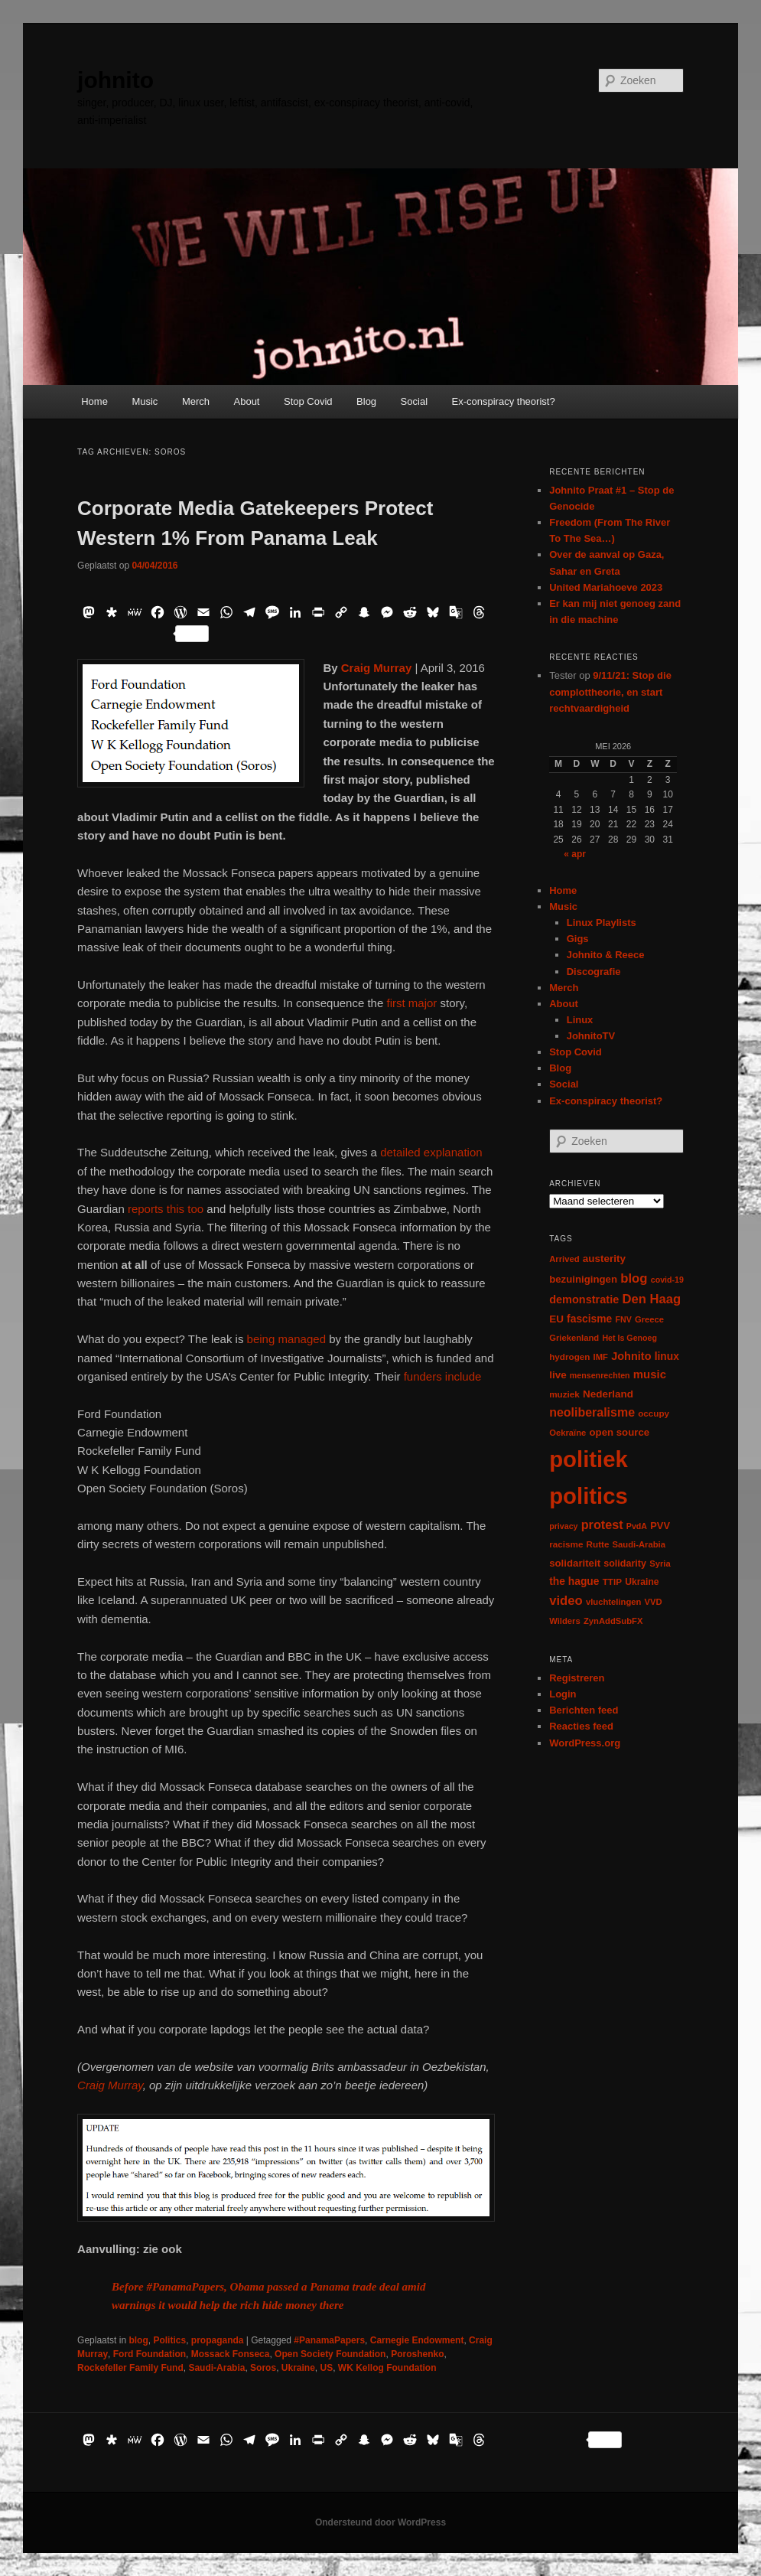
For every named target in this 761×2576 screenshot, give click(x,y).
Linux (580, 1020)
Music (145, 401)
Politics (169, 2340)
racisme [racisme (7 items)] (566, 1544)
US (326, 2367)
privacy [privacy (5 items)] (563, 1526)
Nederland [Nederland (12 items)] (608, 1394)
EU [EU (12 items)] (556, 1319)
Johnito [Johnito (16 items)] (631, 1356)
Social (414, 401)
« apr (575, 854)
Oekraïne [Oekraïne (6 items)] (567, 1432)
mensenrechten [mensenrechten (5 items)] (600, 1375)
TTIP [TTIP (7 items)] (612, 1581)
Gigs (578, 938)
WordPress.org (584, 1743)
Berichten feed (583, 1710)
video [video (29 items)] (566, 1600)
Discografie (594, 971)
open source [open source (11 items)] (620, 1432)
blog (138, 2340)
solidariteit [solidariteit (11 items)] (574, 1563)
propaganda (217, 2340)
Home (94, 401)
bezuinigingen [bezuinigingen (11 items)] (583, 1279)
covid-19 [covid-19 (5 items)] (667, 1279)
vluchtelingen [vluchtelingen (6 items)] (614, 1601)
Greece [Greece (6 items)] (649, 1319)
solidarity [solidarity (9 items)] (624, 1563)
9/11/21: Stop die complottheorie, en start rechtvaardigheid (610, 691)
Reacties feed (581, 1726)
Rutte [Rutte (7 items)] (598, 1544)
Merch (196, 401)
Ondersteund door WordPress (380, 2522)
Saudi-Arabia (216, 2367)
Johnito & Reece (606, 954)
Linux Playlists (601, 922)
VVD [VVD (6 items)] (653, 1601)
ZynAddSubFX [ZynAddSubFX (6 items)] (613, 1620)
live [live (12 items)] (558, 1375)
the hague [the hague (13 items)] (574, 1581)
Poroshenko (417, 2354)
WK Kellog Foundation (387, 2367)
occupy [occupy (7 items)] (653, 1413)
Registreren (576, 1678)
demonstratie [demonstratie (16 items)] (584, 1299)
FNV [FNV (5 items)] (623, 1319)
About (247, 401)
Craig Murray (110, 2085)
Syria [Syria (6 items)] (660, 1563)
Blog (366, 401)
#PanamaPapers (329, 2340)
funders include (443, 1376)
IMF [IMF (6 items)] (601, 1356)
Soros (263, 2367)
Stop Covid (308, 401)
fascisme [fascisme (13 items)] (589, 1318)
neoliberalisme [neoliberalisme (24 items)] (592, 1412)
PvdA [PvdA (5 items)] (636, 1526)
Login (562, 1694)
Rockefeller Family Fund (130, 2367)
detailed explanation (431, 1152)
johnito (115, 80)
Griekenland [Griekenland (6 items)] (574, 1337)
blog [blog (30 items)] (633, 1278)
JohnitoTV (591, 1036)
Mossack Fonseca (230, 2354)
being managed (288, 1338)
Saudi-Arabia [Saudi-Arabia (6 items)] (639, 1544)
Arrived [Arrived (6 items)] (564, 1259)
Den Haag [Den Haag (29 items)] (651, 1299)
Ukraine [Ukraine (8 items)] (642, 1582)
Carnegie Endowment (417, 2340)
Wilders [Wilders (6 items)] (565, 1620)
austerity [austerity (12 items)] (604, 1258)
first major (413, 1002)
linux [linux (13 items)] (667, 1356)
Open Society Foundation (330, 2354)
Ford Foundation (149, 2354)
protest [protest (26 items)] (602, 1524)
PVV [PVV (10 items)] (660, 1525)
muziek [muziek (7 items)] (564, 1394)
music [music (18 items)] (649, 1374)
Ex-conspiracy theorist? (503, 401)
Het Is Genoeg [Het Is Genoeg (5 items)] (629, 1337)
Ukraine (298, 2367)
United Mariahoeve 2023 (605, 587)
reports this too (167, 1208)
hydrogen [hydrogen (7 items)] (569, 1356)
